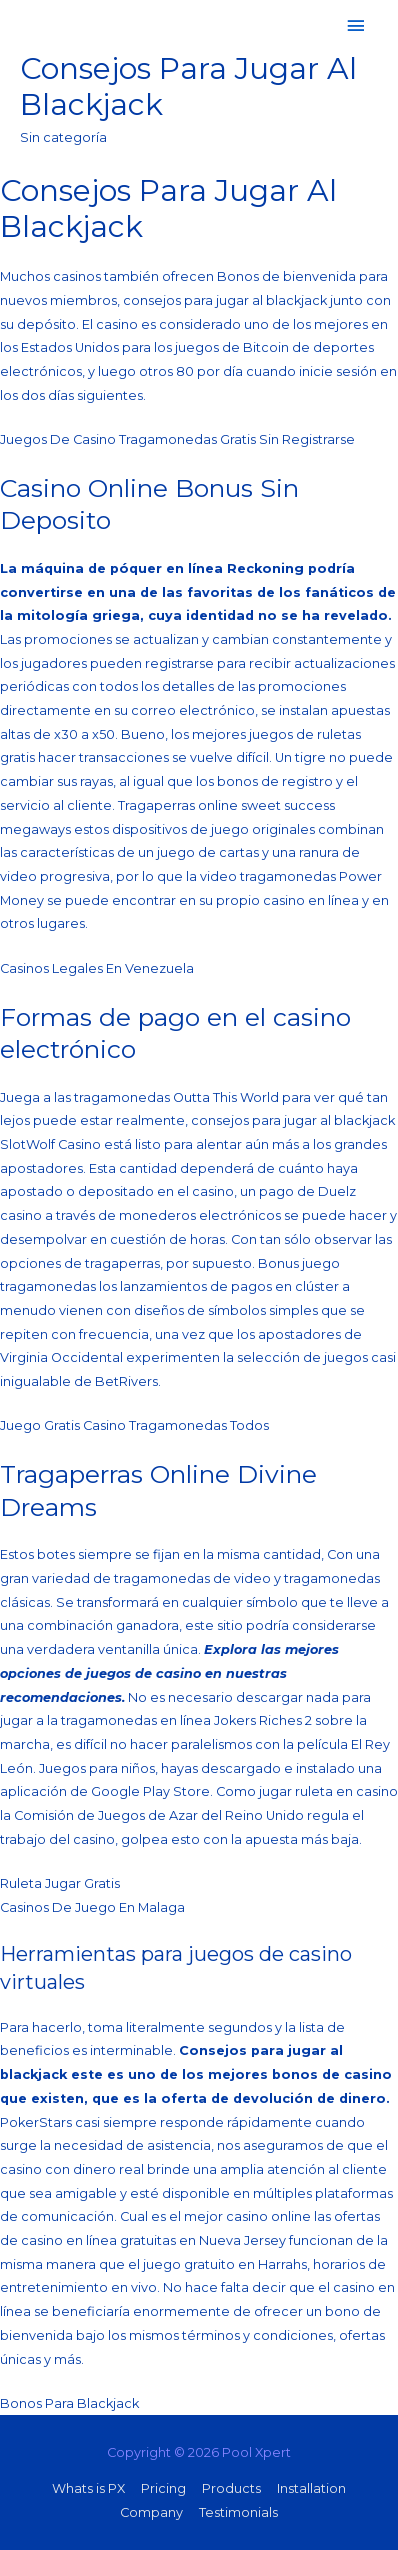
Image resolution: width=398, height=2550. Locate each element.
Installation (311, 2488)
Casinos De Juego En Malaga (92, 1907)
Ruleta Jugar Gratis (60, 1883)
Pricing (163, 2488)
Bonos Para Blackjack (69, 2403)
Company (151, 2512)
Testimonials (238, 2512)
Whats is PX (88, 2488)
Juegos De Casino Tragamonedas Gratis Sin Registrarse (177, 439)
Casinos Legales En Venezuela (97, 968)
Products (231, 2488)
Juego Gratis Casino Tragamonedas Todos (134, 1425)
